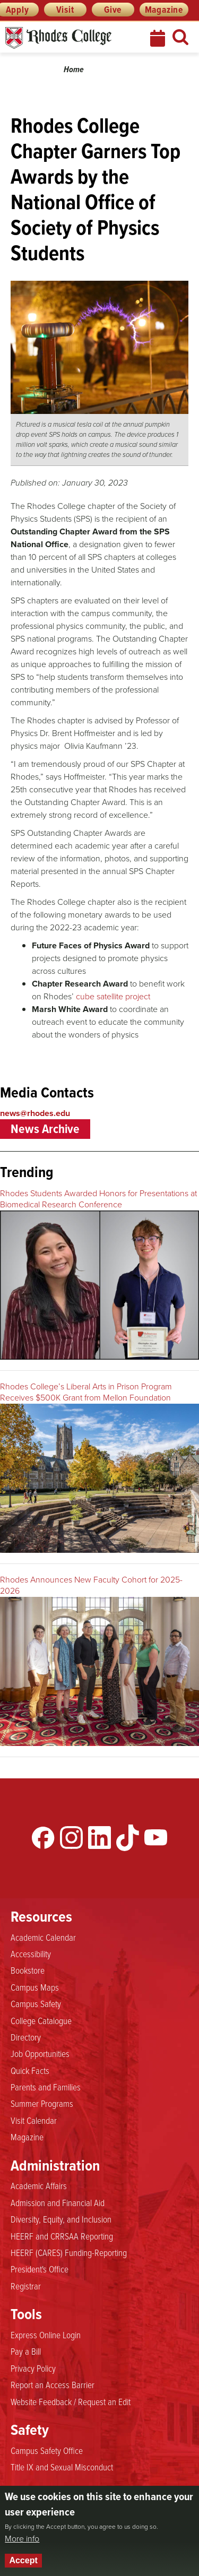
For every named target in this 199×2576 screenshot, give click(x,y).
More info (22, 2539)
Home (74, 69)
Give (113, 9)
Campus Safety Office (47, 2451)
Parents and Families (46, 2087)
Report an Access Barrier (52, 2385)
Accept (23, 2560)
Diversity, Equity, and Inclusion (61, 2219)
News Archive (45, 1128)
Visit (65, 9)
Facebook (43, 1838)
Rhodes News (67, 38)
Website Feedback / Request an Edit (71, 2402)
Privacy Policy (33, 2368)
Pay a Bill (26, 2351)
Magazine (164, 9)
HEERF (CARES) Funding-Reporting (69, 2253)
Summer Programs (42, 2104)
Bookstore (28, 1970)
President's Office (39, 2269)
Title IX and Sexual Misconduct (62, 2467)
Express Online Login (46, 2335)
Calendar (158, 38)
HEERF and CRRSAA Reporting (62, 2236)
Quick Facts (30, 2071)
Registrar (26, 2286)
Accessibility (31, 1954)
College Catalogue (41, 2021)
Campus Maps (35, 1987)
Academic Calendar (43, 1937)
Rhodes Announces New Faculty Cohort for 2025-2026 (91, 1585)
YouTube (155, 1838)
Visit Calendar (34, 2121)
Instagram (71, 1838)
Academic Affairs (39, 2186)
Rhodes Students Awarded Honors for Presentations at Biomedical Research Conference (98, 1199)
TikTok (127, 1838)
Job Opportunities (40, 2054)
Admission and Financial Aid (58, 2203)
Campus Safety (36, 2004)
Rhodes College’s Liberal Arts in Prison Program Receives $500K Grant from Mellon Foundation (86, 1392)
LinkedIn (99, 1838)
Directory (26, 2037)
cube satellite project (113, 996)
